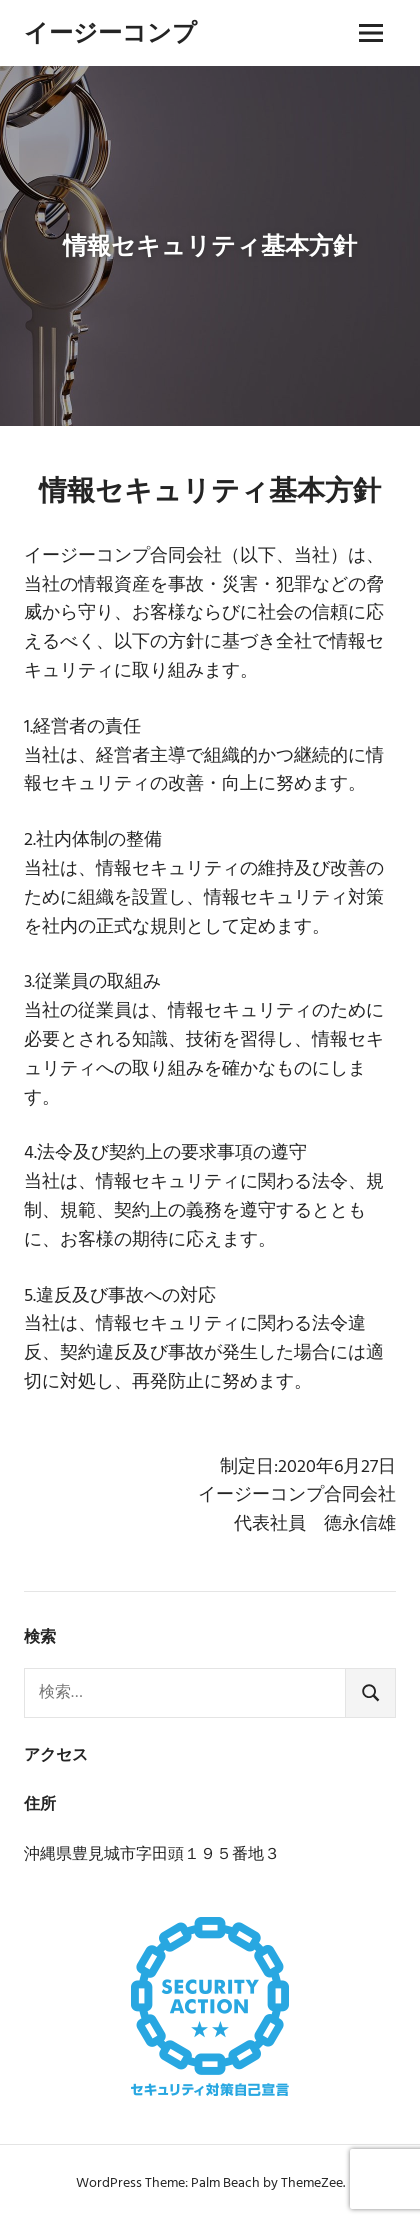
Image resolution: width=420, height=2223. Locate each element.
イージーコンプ (110, 32)
